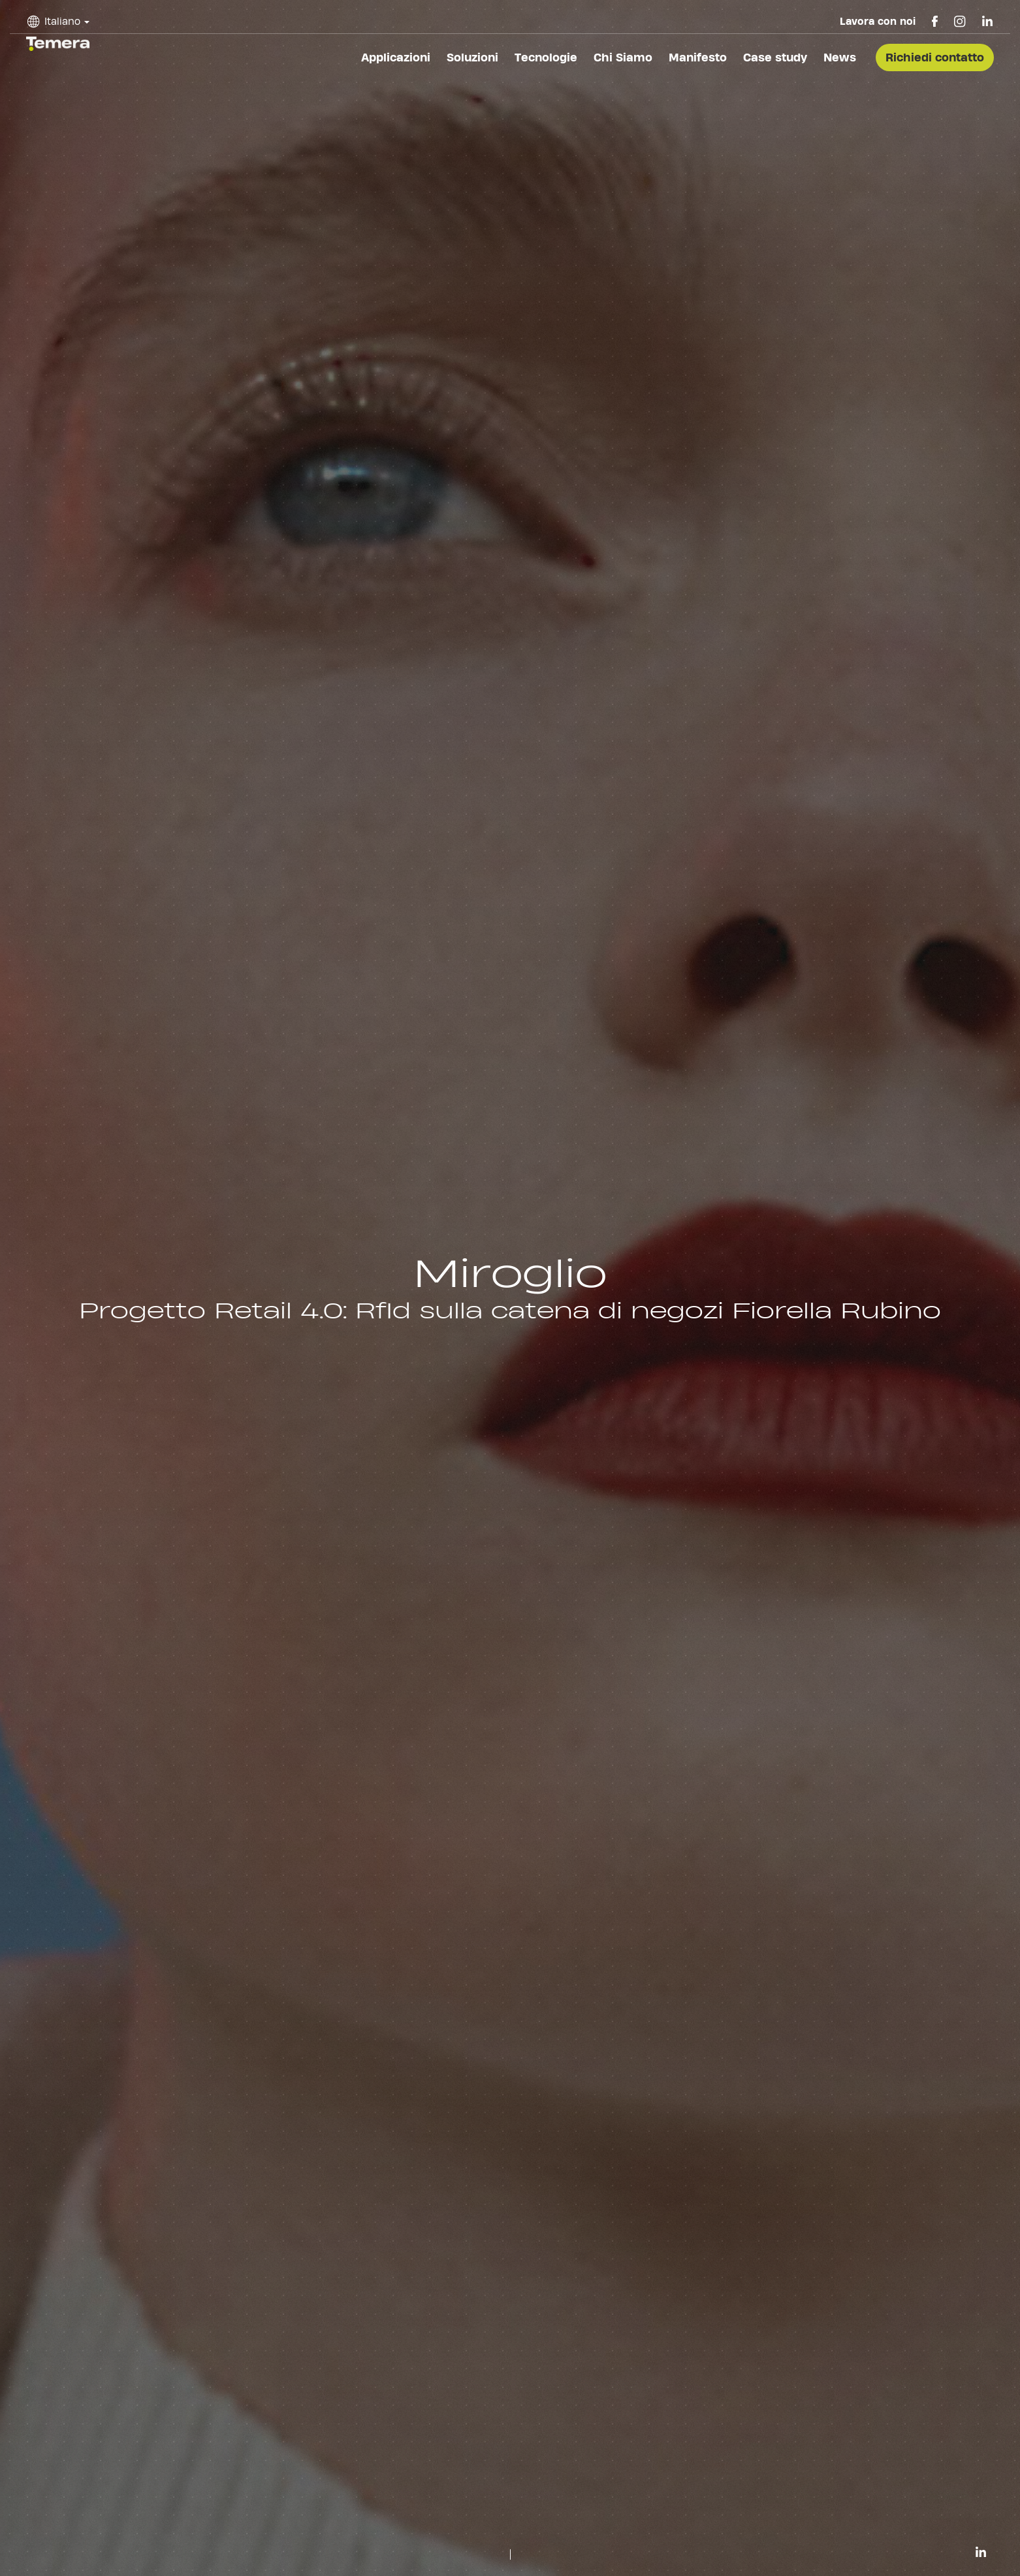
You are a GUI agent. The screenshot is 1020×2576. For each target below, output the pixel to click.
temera (57, 44)
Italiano (62, 21)
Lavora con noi (878, 21)
